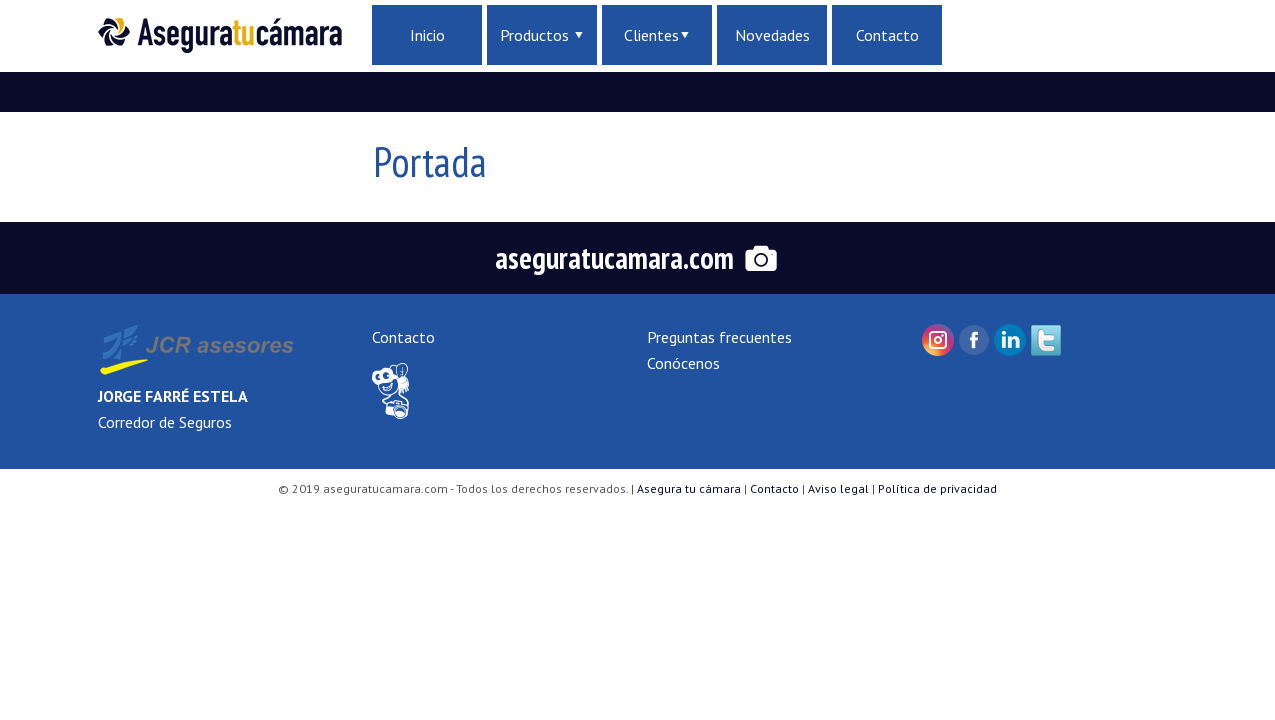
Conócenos (683, 363)
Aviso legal (838, 488)
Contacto (887, 35)
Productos (541, 35)
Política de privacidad (937, 488)
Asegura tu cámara (689, 488)
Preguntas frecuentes (719, 337)
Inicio (427, 35)
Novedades (772, 35)
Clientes (656, 35)
